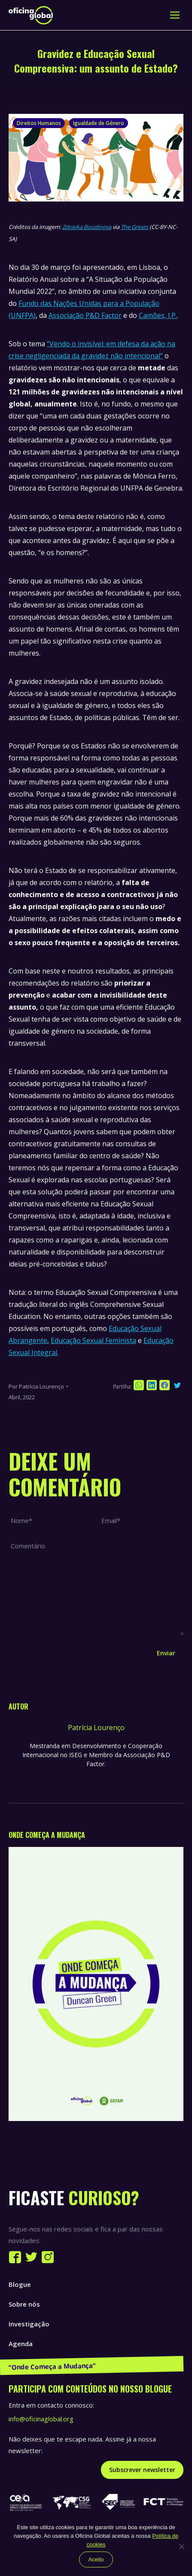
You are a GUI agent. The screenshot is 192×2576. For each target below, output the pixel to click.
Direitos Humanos (39, 123)
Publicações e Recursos (45, 2363)
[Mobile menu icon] (174, 15)
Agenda (21, 2343)
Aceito (96, 2559)
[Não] (181, 2546)
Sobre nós (24, 2304)
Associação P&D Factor (85, 315)
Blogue (20, 2284)
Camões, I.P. (158, 315)
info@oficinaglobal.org (41, 2418)
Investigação (29, 2324)
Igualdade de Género (98, 123)
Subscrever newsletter (142, 2470)
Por (36, 1386)
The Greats (134, 227)
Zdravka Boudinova (86, 227)
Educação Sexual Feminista (93, 1340)
